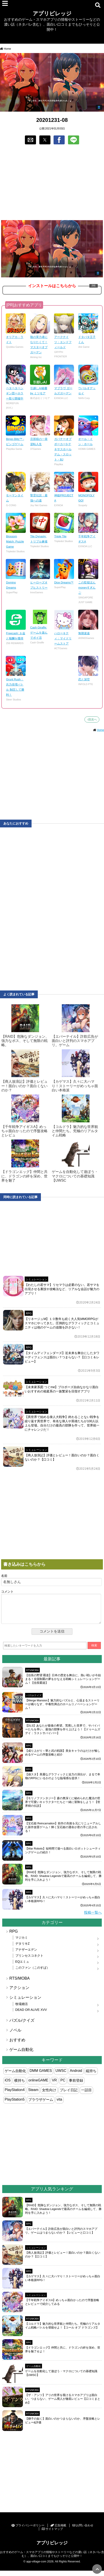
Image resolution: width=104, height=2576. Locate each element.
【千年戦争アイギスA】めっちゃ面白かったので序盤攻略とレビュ (24, 1131)
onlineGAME (38, 2085)
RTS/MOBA (32, 1675)
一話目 (86, 2095)
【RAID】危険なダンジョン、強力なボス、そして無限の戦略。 (25, 1041)
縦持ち (91, 2076)
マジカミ (21, 1943)
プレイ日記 (69, 2095)
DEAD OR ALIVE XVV (31, 2015)
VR (54, 2085)
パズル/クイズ (34, 1700)
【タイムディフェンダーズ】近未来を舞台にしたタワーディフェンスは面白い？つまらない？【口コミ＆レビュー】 (62, 1357)
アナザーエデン (26, 1955)
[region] (52, 182)
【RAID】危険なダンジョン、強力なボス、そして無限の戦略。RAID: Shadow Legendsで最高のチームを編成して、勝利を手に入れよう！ (63, 1881)
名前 (4, 1576)
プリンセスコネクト (29, 1961)
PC (62, 2085)
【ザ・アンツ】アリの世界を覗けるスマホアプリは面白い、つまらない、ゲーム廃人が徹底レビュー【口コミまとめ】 (62, 2404)
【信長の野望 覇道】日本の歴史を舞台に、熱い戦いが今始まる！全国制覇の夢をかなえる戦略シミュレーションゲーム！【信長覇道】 (63, 1684)
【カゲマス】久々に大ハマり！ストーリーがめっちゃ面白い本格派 (75, 1086)
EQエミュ (22, 1967)
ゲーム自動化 (21, 2055)
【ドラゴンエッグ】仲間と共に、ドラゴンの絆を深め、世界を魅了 (24, 1176)
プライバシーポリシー (27, 2530)
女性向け (49, 2095)
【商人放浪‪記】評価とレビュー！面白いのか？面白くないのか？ (24, 1086)
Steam (33, 2095)
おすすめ (17, 2045)
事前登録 (76, 2086)
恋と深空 (84, 679)
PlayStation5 (15, 2105)
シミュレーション (36, 1279)
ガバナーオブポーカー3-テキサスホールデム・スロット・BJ (63, 449)
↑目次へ (92, 719)
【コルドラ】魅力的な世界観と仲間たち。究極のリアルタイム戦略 (75, 1131)
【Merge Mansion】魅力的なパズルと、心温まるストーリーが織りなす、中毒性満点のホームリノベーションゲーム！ (62, 1709)
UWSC (60, 2076)
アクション (19, 1993)
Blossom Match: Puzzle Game (15, 541)
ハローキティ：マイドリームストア (63, 638)
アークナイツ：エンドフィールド (63, 342)
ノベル (15, 2035)
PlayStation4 (15, 2095)
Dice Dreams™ (64, 582)
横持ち (19, 2086)
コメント (7, 1591)
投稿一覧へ (93, 1918)
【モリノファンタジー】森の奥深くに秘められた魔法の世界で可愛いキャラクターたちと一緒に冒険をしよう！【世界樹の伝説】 (62, 1807)
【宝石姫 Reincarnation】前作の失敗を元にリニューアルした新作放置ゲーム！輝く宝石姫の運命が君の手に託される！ (63, 1832)
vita (59, 2105)
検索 (94, 1650)
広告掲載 (58, 2530)
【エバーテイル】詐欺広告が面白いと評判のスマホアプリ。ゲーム (75, 1041)
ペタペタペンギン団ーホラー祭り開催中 (14, 393)
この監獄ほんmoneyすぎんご (87, 587)
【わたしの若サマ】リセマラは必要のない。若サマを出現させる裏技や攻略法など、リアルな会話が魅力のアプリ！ (62, 1289)
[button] (30, 139)
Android (76, 2076)
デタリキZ (22, 1949)
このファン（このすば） (32, 1973)
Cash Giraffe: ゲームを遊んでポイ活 (39, 632)
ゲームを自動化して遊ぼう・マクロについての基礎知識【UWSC (75, 1176)
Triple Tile (60, 536)
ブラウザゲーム (40, 2105)
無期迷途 (84, 633)
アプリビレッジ (52, 13)
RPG (29, 1313)
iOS (8, 2085)
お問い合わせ (82, 2530)
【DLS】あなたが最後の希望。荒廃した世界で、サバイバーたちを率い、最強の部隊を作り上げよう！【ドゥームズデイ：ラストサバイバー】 (62, 1734)
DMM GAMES (41, 2076)
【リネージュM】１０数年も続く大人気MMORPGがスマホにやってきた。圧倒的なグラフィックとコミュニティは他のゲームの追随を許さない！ (62, 1323)
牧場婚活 (21, 2009)
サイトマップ (52, 2534)
